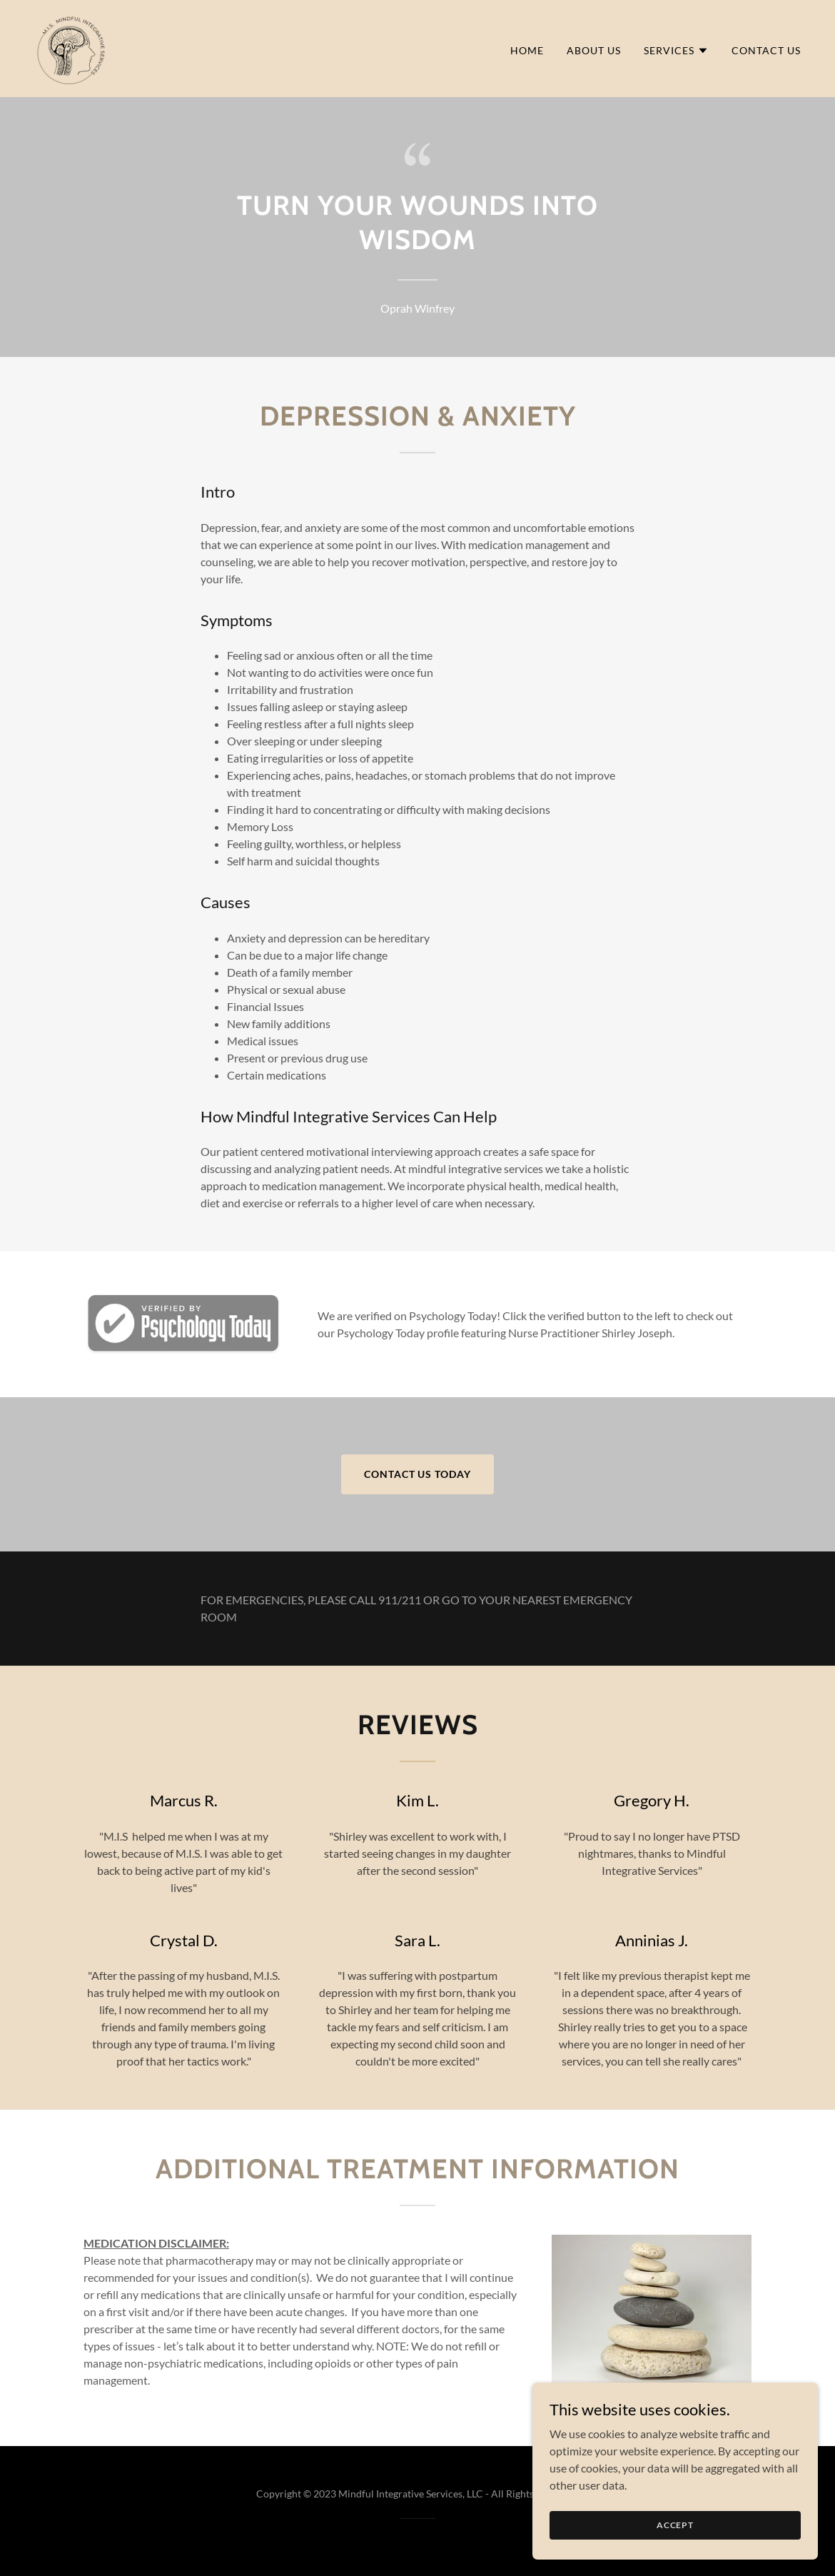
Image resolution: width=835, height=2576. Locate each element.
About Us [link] (594, 50)
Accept (675, 2525)
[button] (676, 50)
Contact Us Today (418, 1474)
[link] (71, 47)
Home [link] (527, 50)
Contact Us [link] (766, 50)
